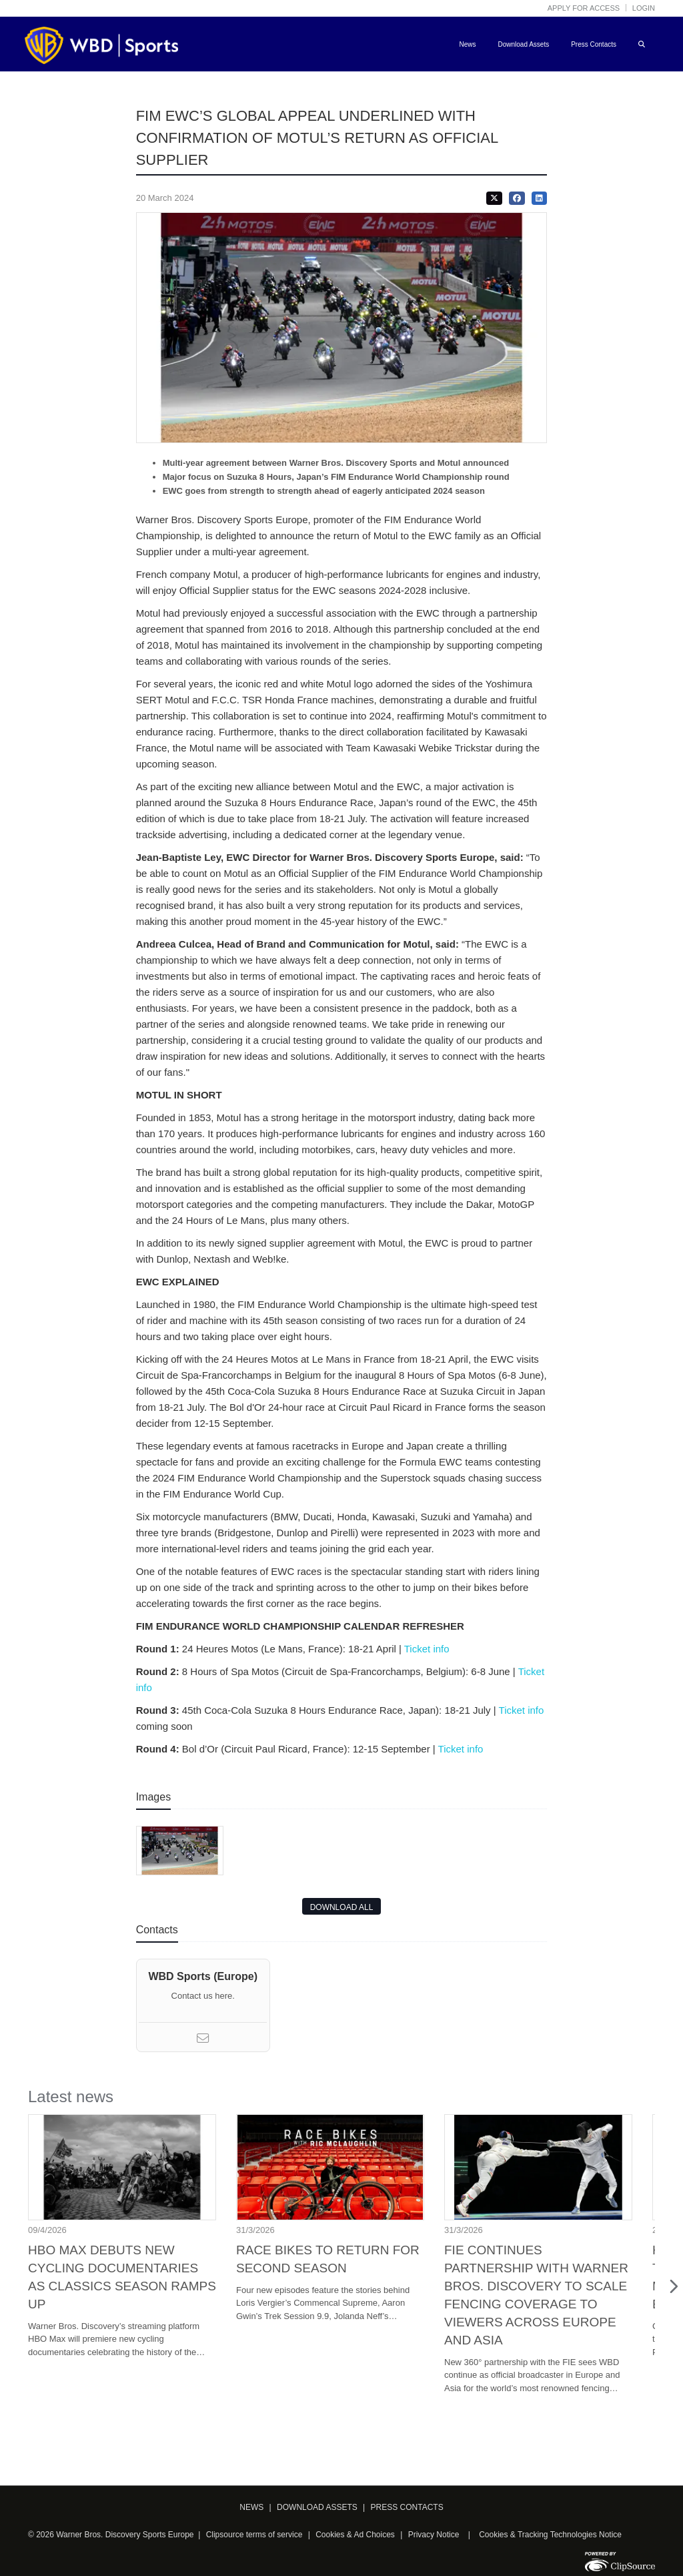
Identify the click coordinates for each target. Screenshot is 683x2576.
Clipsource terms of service (255, 2534)
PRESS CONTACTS (407, 2507)
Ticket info (429, 1648)
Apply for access (584, 8)
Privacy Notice (434, 2534)
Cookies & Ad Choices (355, 2534)
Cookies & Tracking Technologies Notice (550, 2534)
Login (643, 8)
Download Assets (523, 44)
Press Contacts (593, 44)
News (467, 44)
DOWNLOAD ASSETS (317, 2507)
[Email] (203, 2040)
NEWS (251, 2507)
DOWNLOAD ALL (342, 1907)
